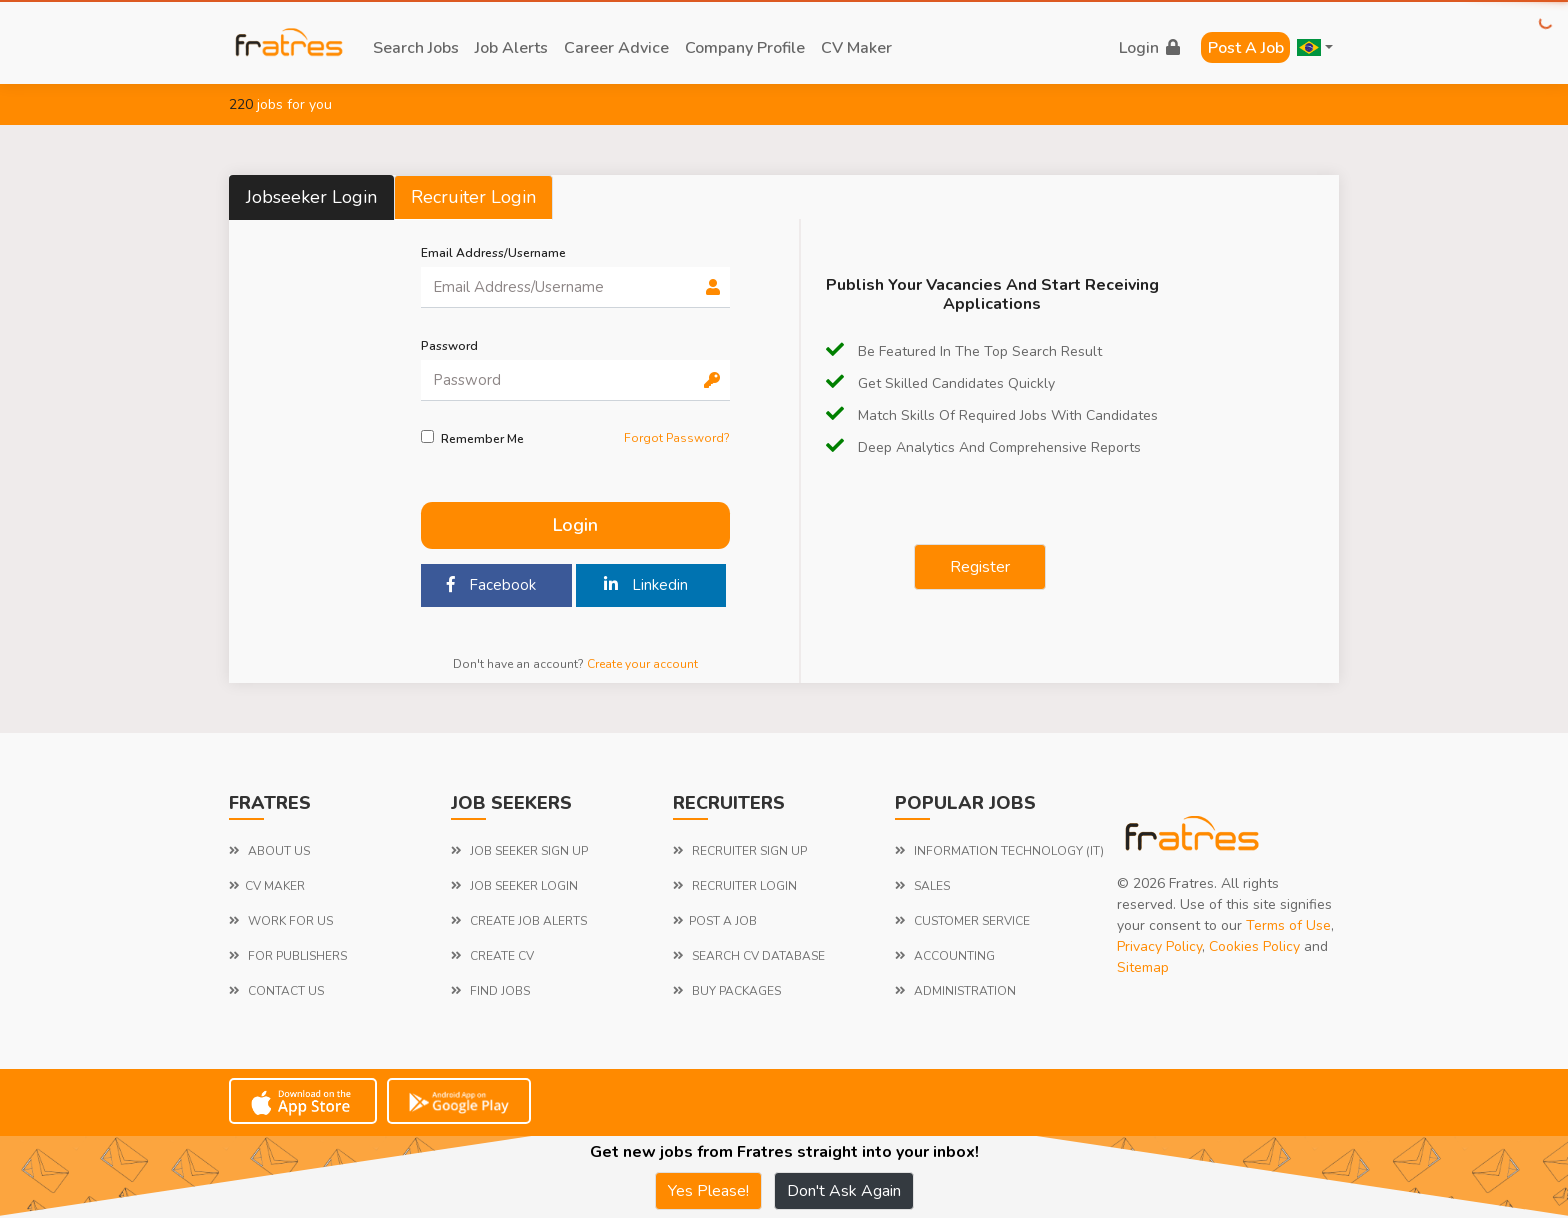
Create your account (642, 664)
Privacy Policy (1159, 946)
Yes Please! (708, 1191)
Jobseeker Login (311, 197)
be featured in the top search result (964, 351)
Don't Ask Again (844, 1191)
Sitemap (1143, 967)
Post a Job (1246, 48)
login (1149, 48)
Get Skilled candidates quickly (940, 383)
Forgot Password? (677, 438)
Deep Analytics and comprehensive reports (983, 447)
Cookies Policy (1254, 946)
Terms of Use (1288, 925)
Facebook (491, 585)
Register (980, 567)
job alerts (511, 48)
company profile (745, 48)
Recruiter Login (473, 197)
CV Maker (856, 48)
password (449, 346)
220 (241, 104)
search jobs (416, 48)
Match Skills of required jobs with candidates (992, 415)
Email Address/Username (493, 253)
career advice (616, 48)
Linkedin (646, 585)
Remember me (482, 439)
